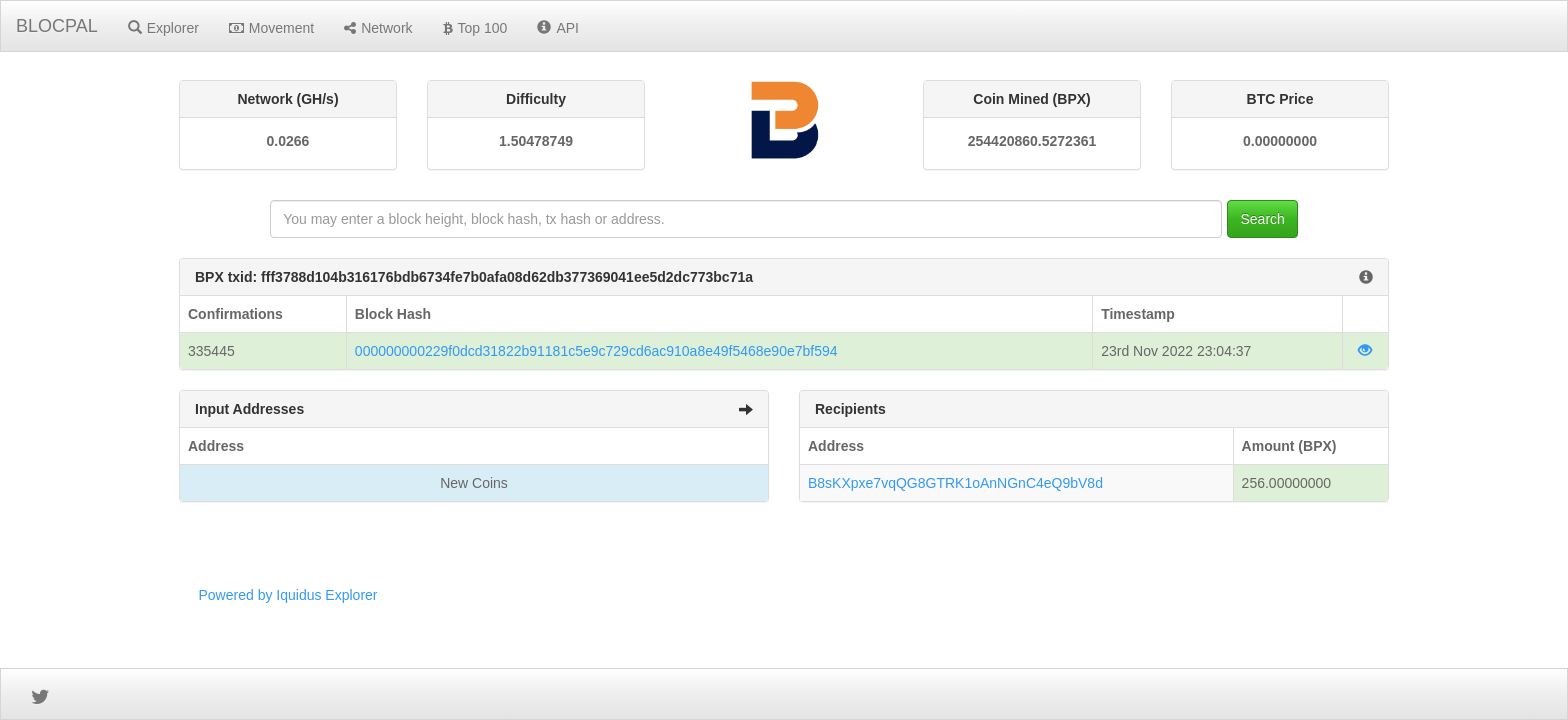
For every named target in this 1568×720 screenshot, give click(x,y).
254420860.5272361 (1032, 141)
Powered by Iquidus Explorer (288, 595)
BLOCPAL (57, 26)
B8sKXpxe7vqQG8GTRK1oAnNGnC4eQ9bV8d (955, 483)
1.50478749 (536, 141)
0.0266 (288, 141)
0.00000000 (1280, 141)
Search (1262, 219)
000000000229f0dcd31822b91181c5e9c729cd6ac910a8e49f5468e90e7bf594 (596, 351)
